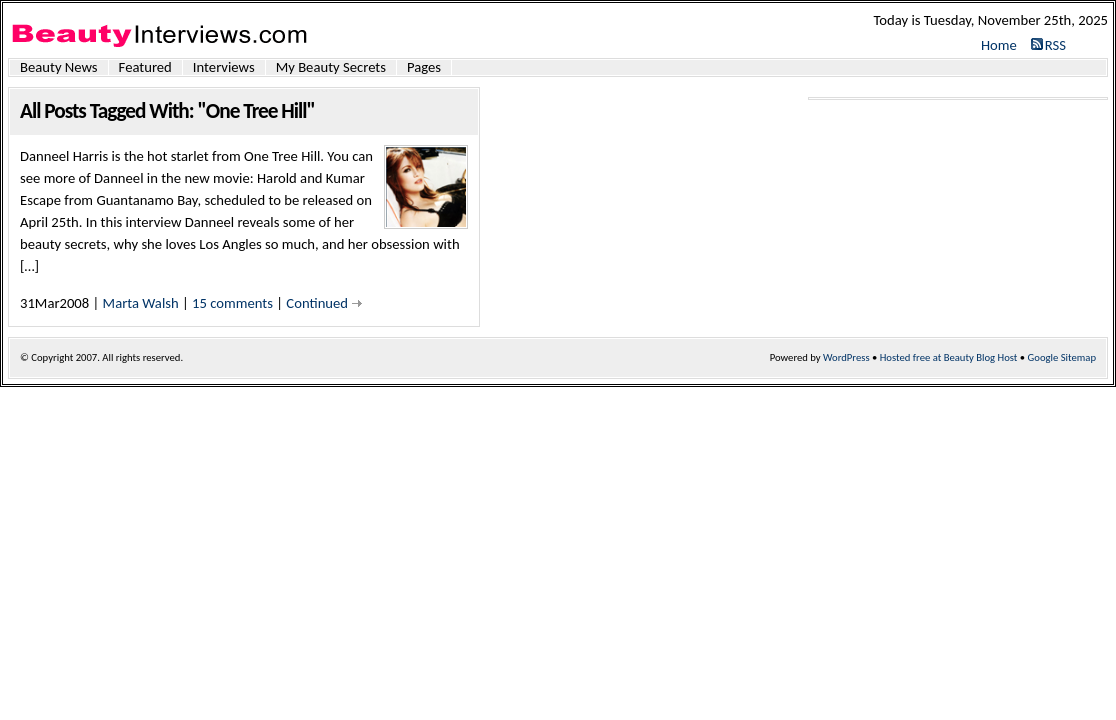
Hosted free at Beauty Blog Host (949, 357)
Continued (317, 303)
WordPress (846, 357)
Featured (145, 67)
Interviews (224, 67)
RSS (1055, 45)
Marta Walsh (141, 303)
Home (999, 45)
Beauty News (59, 67)
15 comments (232, 303)
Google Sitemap (1062, 357)
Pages (424, 67)
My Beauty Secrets (331, 67)
